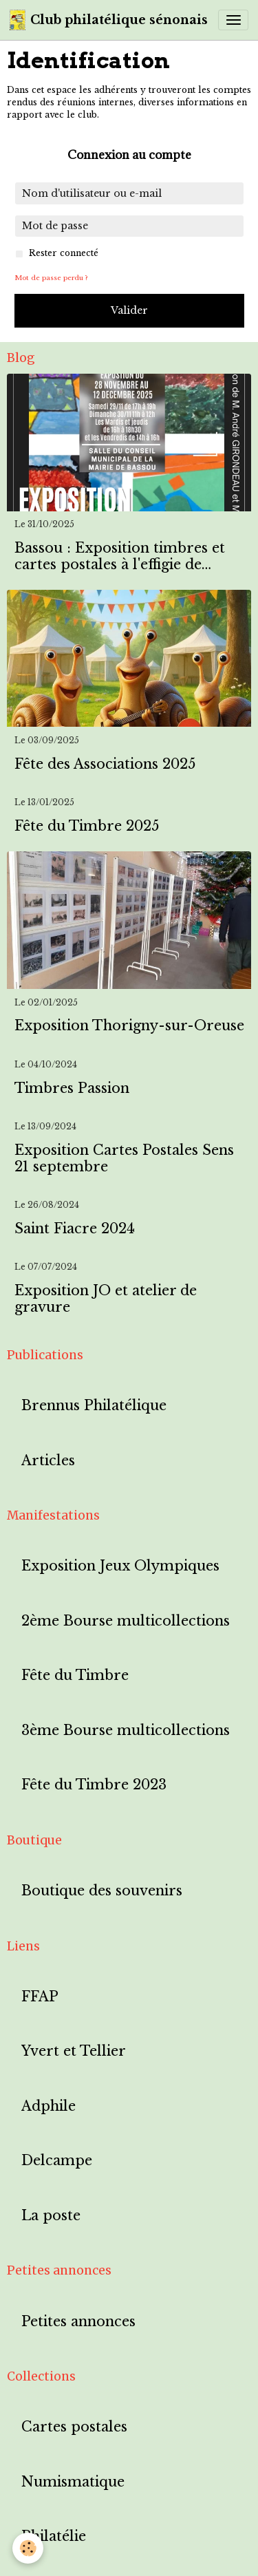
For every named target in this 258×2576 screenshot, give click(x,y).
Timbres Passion (71, 1088)
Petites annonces (78, 2322)
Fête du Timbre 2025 (86, 826)
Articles (48, 1461)
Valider (129, 310)
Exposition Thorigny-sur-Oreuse (129, 1026)
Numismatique (73, 2482)
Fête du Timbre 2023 (93, 1785)
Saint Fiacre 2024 (74, 1229)
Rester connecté (63, 253)
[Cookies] (27, 2548)
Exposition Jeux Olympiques (120, 1566)
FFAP (39, 1997)
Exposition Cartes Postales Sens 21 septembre (124, 1158)
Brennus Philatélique (93, 1406)
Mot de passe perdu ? (51, 277)
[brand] (109, 20)
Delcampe (56, 2161)
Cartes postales (74, 2427)
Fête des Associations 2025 (104, 764)
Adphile (48, 2106)
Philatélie (53, 2536)
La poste (50, 2216)
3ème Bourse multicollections (125, 1730)
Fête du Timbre (75, 1675)
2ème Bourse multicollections (125, 1621)
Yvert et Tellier (73, 2051)
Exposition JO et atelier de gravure (105, 1299)
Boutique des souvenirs (101, 1891)
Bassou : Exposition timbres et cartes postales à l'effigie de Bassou (119, 556)
